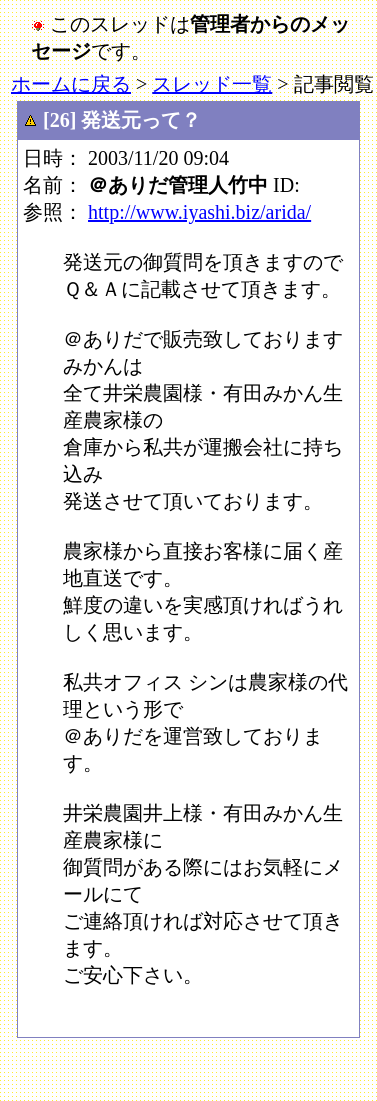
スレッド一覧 (212, 84)
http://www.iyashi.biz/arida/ (199, 212)
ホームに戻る (71, 84)
